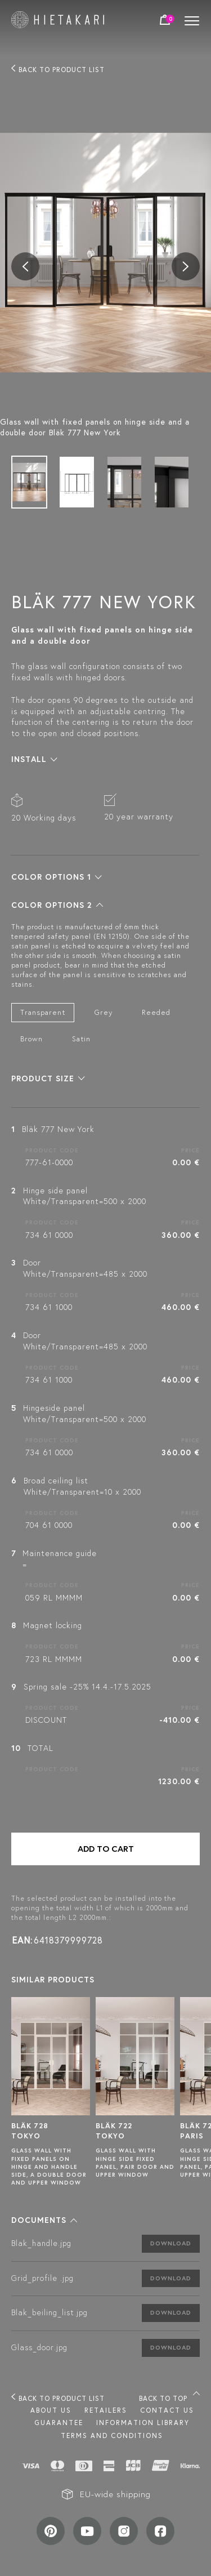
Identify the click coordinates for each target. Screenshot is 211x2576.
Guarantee (58, 2422)
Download (170, 2243)
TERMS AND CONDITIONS (112, 2435)
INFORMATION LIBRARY (143, 2422)
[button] (34, 759)
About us (50, 2410)
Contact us (167, 2410)
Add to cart (106, 1848)
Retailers (105, 2410)
